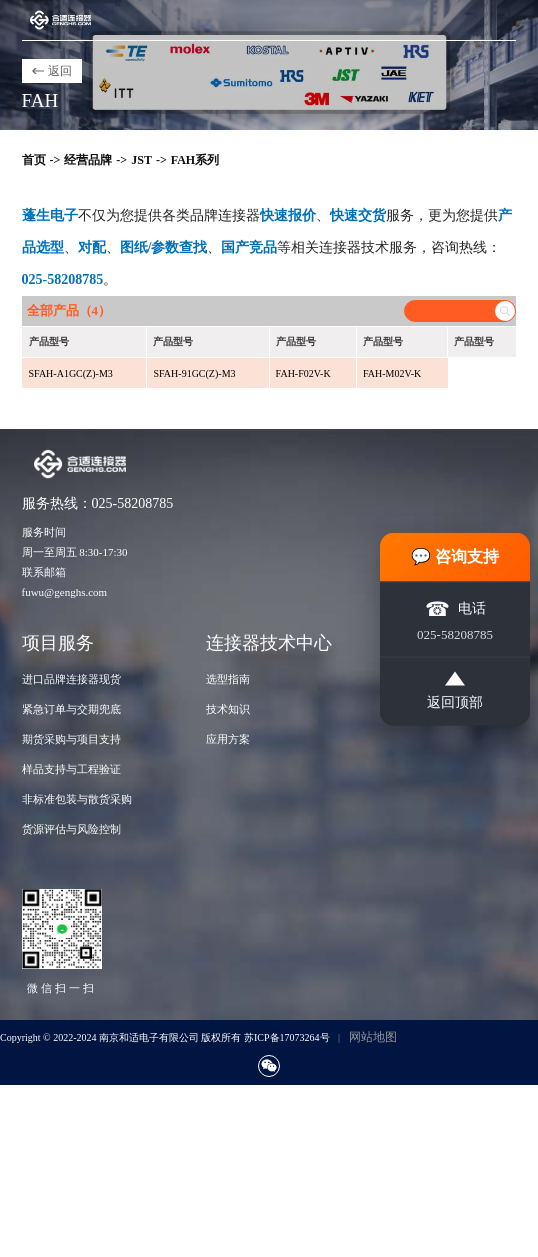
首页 (34, 160)
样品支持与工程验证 (71, 769)
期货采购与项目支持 (71, 739)
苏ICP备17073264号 (287, 1037)
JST (141, 160)
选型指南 (228, 679)
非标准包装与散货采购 (77, 799)
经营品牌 (88, 160)
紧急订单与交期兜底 (71, 709)
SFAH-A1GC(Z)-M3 (71, 373)
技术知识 (228, 709)
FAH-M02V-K (392, 373)
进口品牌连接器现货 (71, 679)
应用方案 (228, 739)
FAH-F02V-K (303, 373)
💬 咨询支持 (455, 555)
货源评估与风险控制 (71, 829)
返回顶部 (455, 690)
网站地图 (373, 1037)
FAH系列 (195, 160)
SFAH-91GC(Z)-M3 (194, 373)
